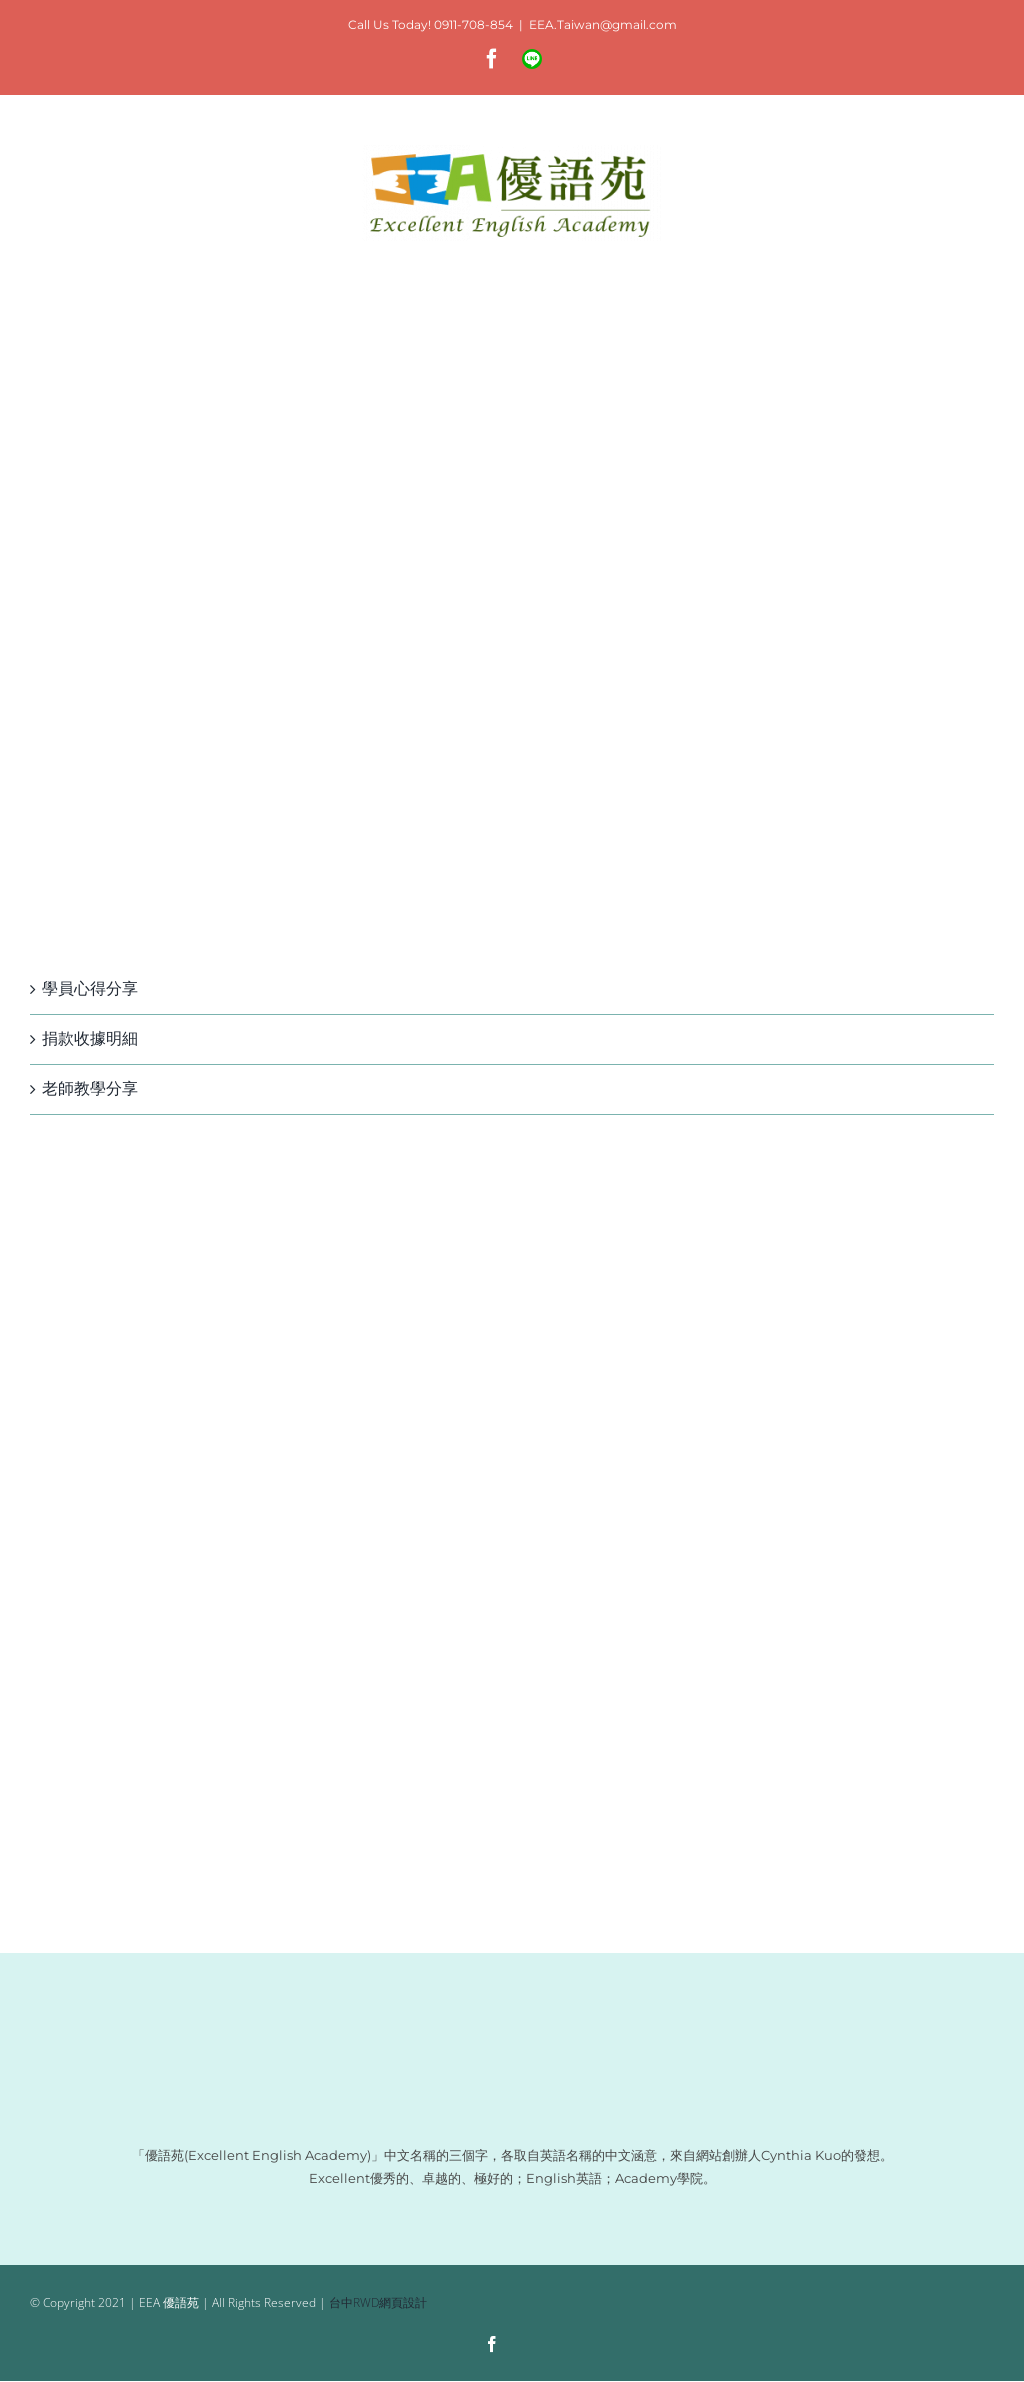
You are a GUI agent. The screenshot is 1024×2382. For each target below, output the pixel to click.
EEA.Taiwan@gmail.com (603, 24)
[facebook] (492, 2344)
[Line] (530, 2346)
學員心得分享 (90, 988)
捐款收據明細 (90, 1038)
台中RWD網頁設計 (378, 2302)
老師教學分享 (90, 1088)
